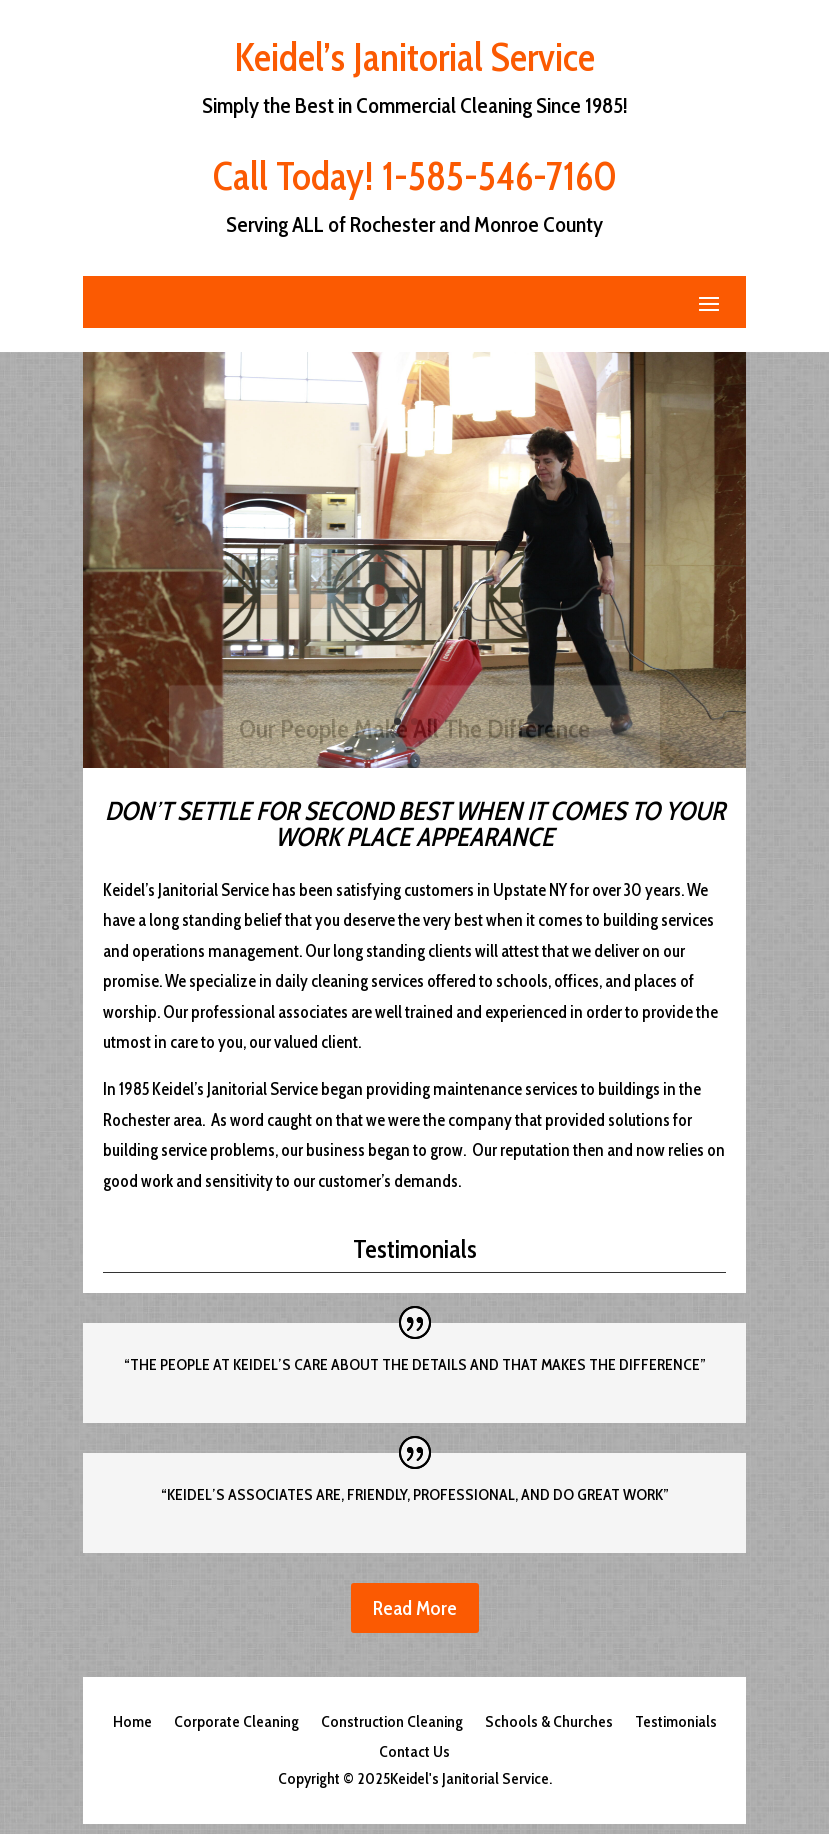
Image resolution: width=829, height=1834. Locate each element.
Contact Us (414, 1753)
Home (132, 1723)
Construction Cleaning (392, 1723)
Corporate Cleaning (236, 1723)
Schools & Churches (549, 1723)
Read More (415, 1608)
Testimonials (676, 1723)
